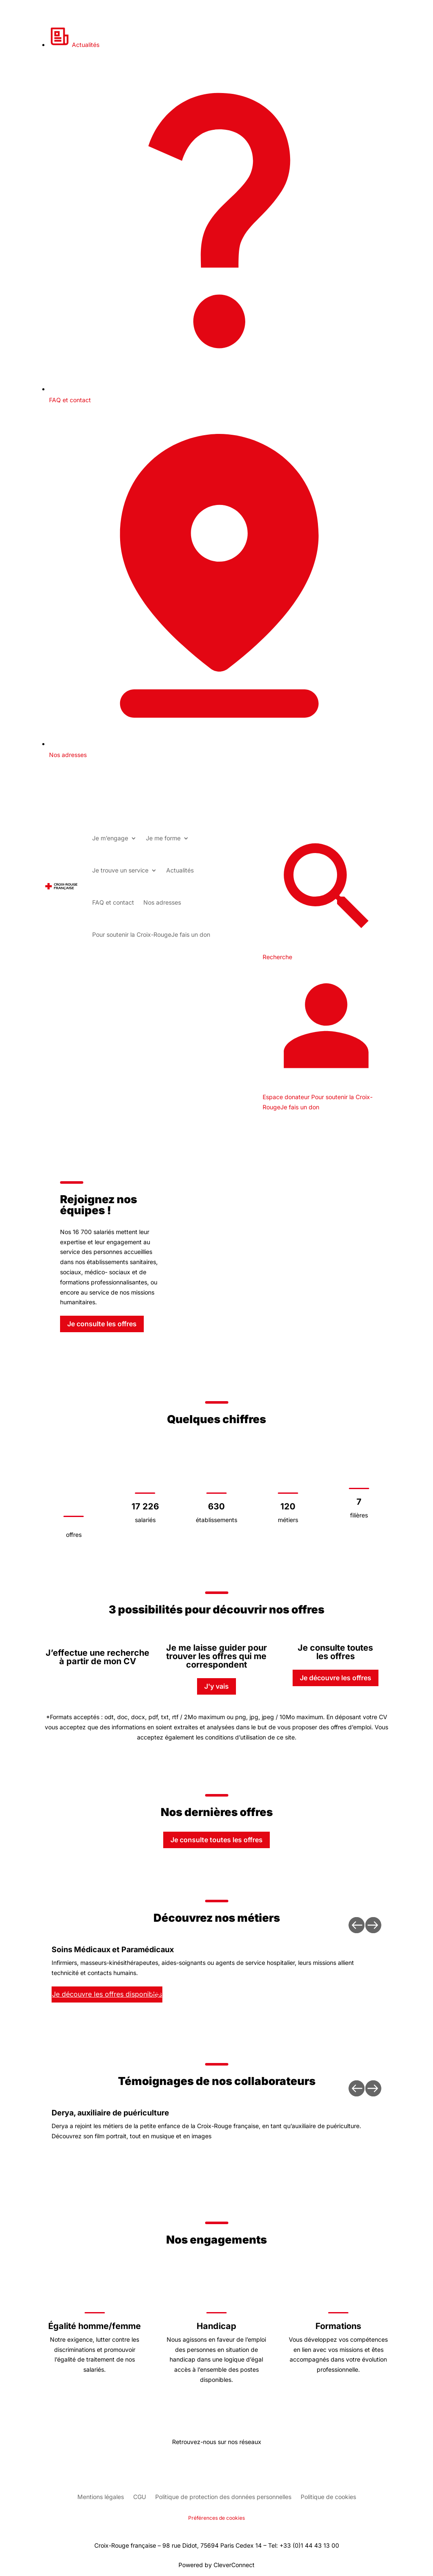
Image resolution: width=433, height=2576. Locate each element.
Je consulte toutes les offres (216, 1839)
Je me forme (163, 838)
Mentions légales (100, 2497)
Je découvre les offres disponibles (107, 1994)
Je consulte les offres (102, 1324)
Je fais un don (151, 934)
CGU (139, 2497)
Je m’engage (110, 838)
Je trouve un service (120, 870)
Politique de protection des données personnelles (223, 2497)
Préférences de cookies (216, 2518)
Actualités (74, 44)
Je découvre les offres (335, 1677)
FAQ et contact (113, 902)
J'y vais (216, 1686)
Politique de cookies (328, 2497)
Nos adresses (162, 902)
